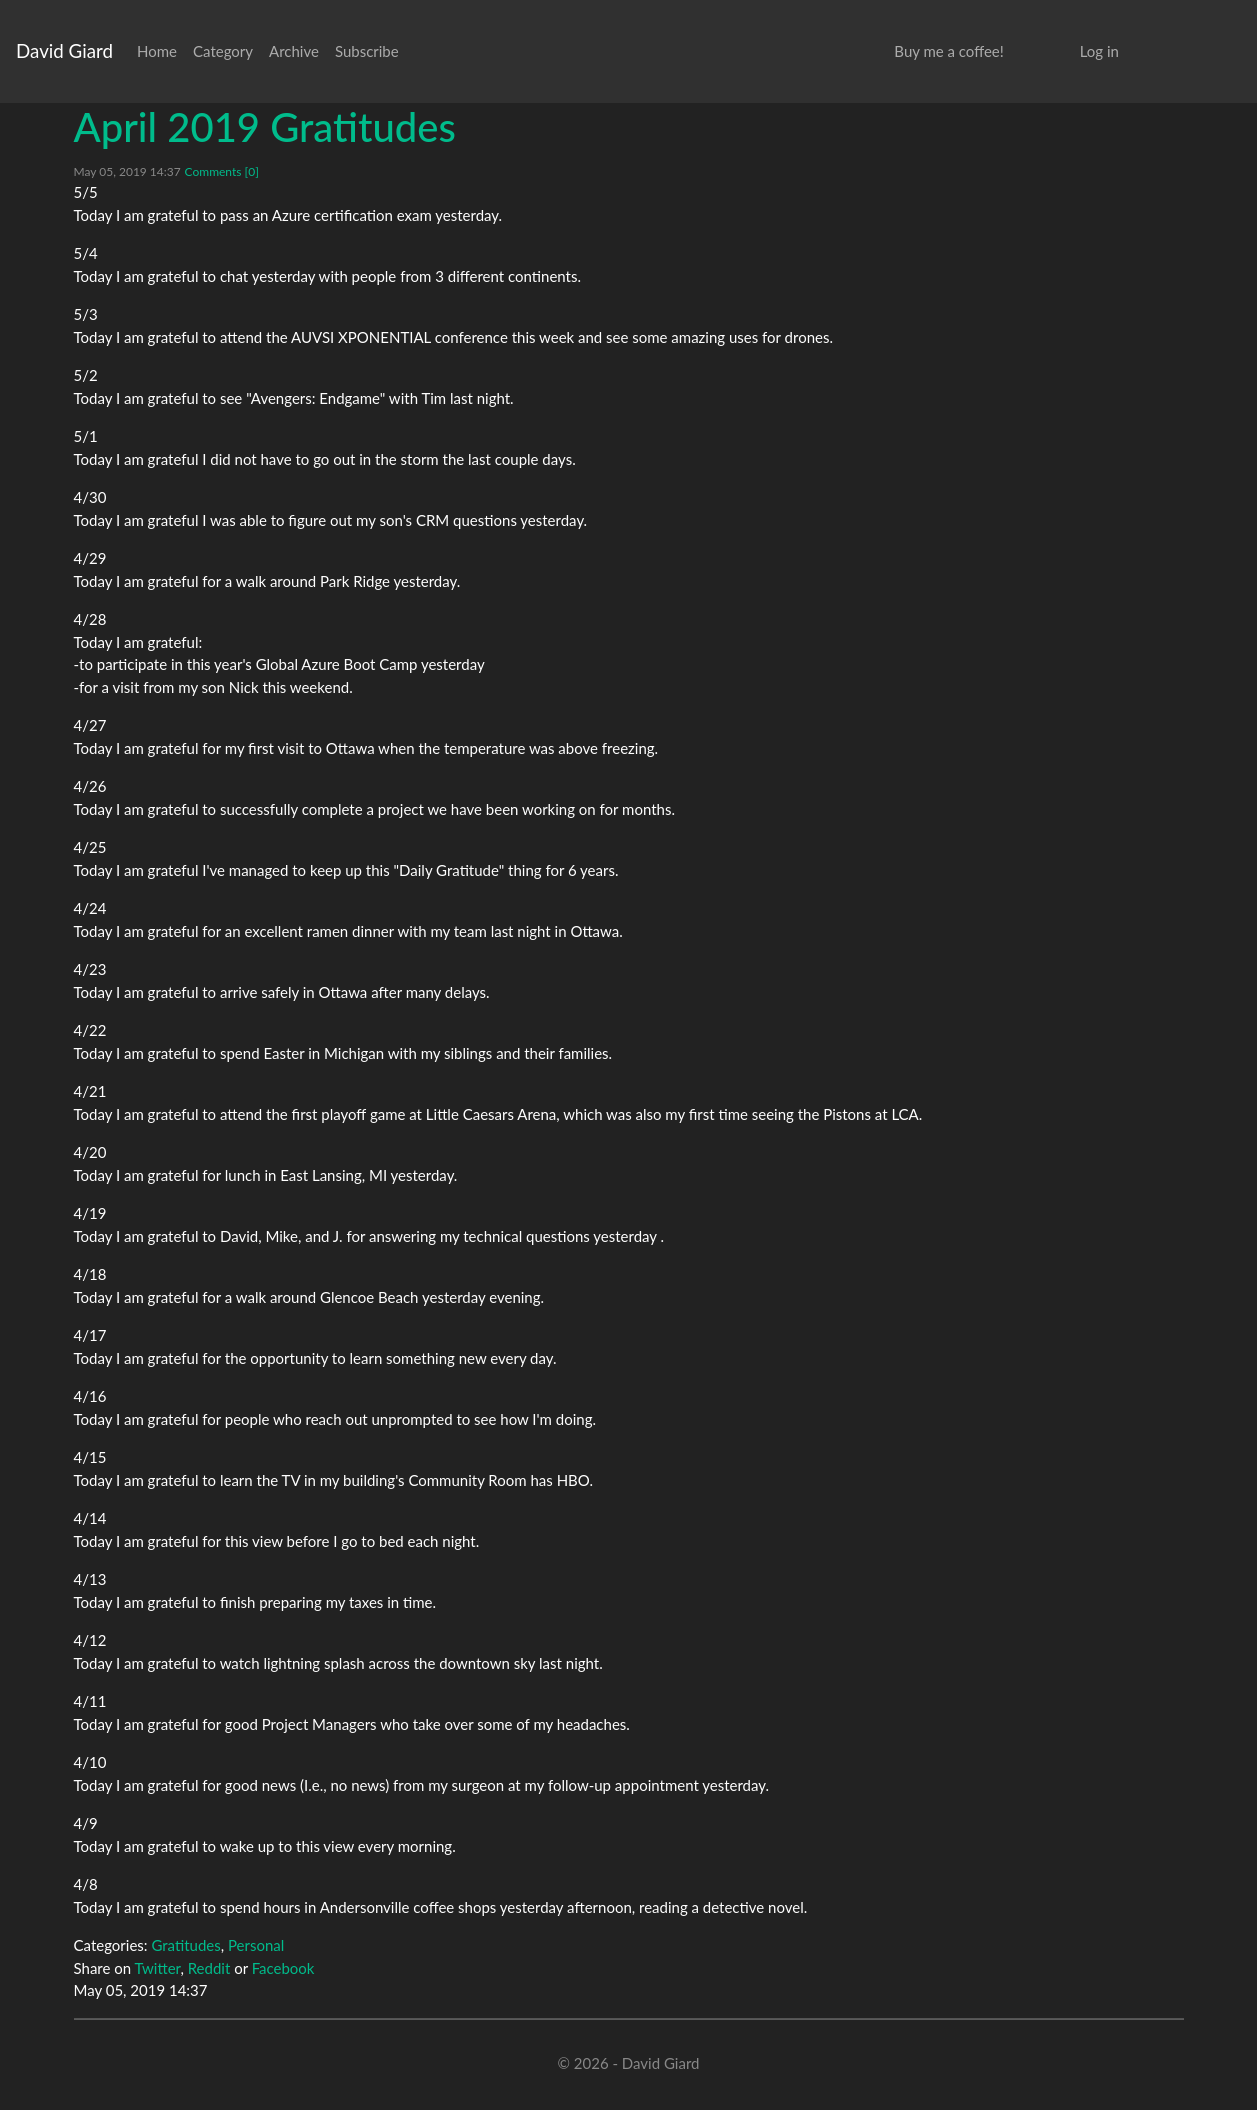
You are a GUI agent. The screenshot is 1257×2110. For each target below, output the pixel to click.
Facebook (283, 1968)
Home (157, 51)
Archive (294, 51)
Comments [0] (222, 171)
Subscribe (367, 51)
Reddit (209, 1968)
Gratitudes (185, 1945)
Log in (1099, 51)
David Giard (64, 50)
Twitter (158, 1968)
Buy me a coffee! (948, 51)
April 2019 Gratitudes (265, 127)
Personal (256, 1945)
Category (223, 51)
